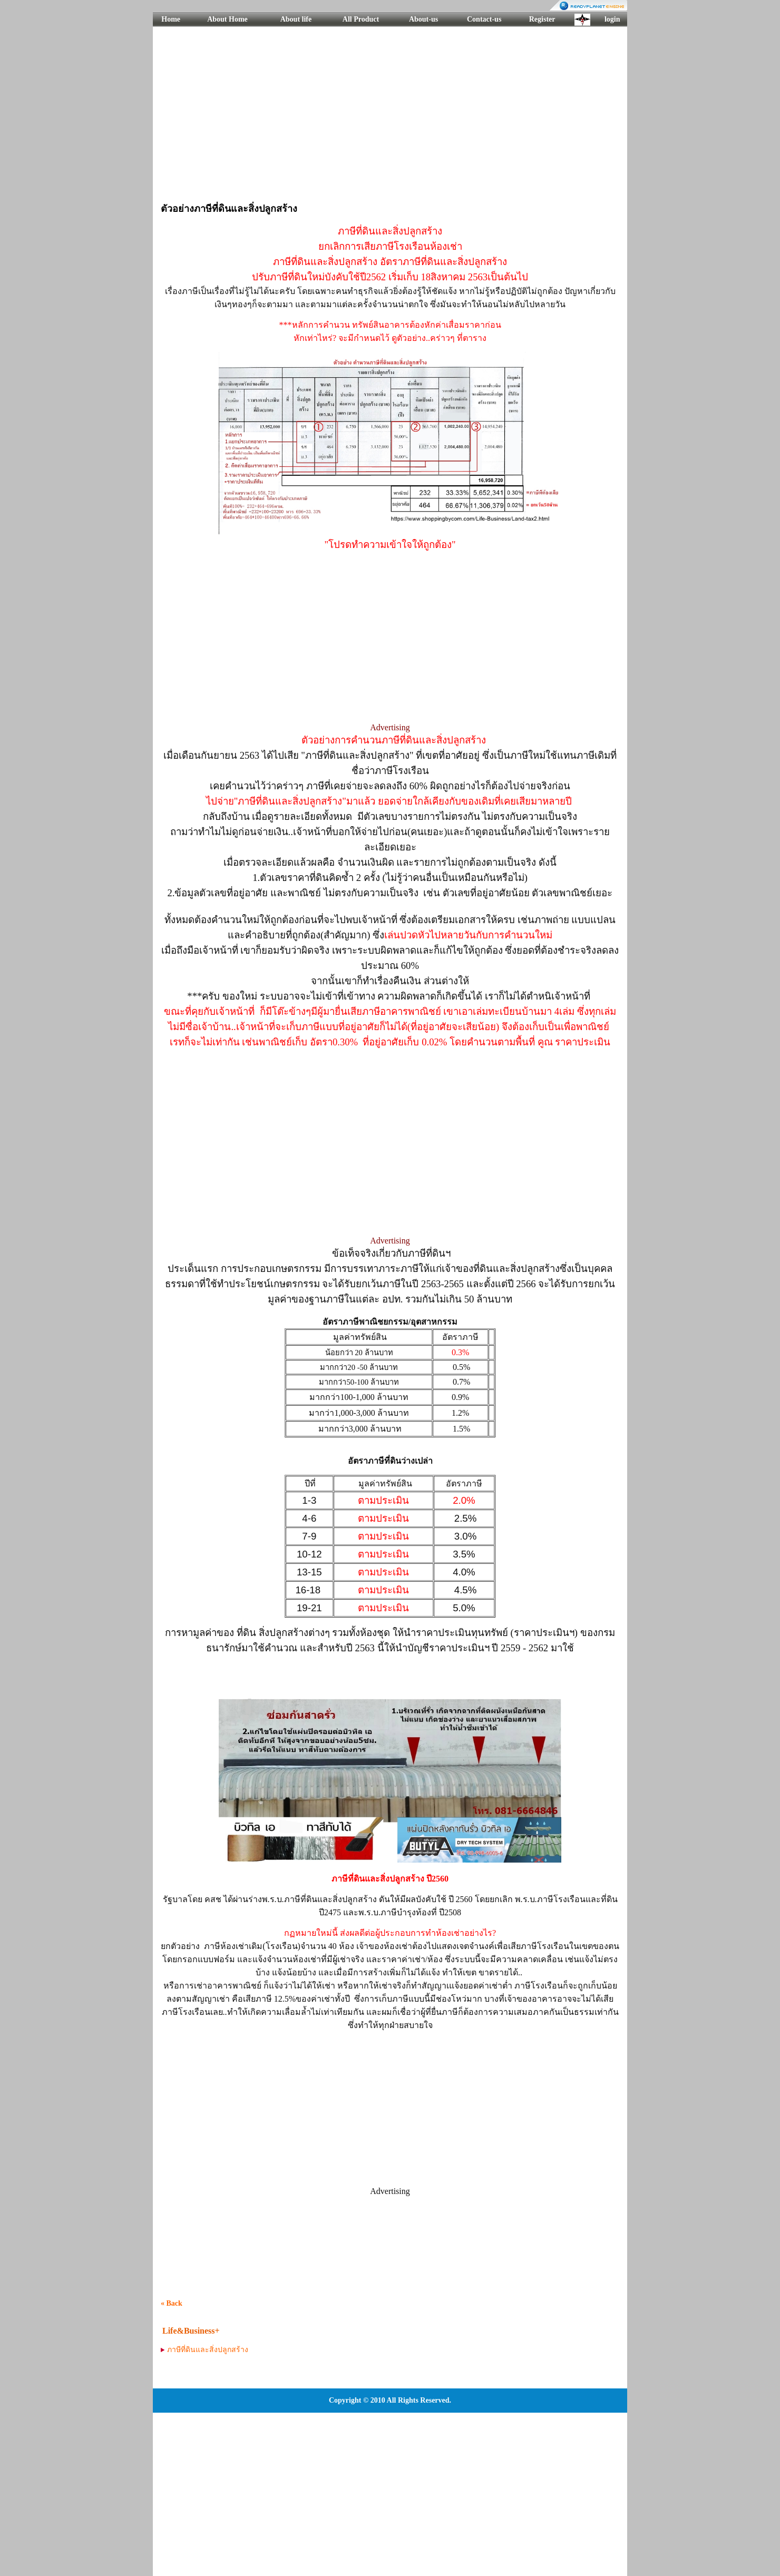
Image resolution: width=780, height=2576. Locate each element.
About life (296, 19)
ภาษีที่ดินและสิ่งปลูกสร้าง (207, 2350)
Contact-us (484, 19)
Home (170, 19)
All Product (361, 19)
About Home (227, 19)
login (612, 19)
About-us (423, 19)
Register (542, 19)
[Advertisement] (390, 113)
